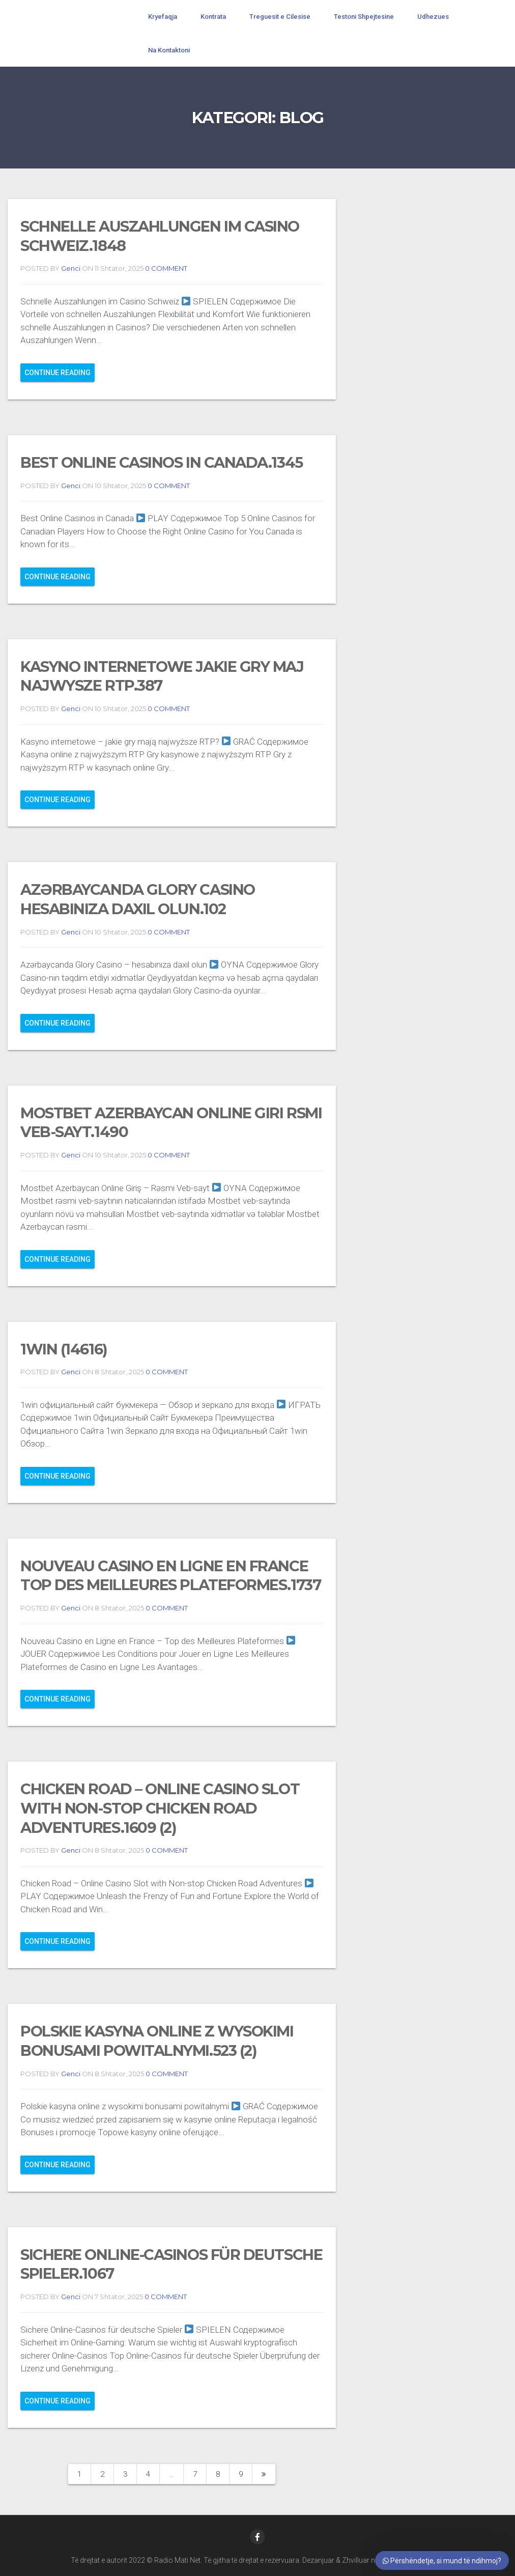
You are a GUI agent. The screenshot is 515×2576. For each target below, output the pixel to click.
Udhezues (433, 16)
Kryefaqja (162, 16)
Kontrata (213, 16)
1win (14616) (63, 1349)
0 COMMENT (165, 268)
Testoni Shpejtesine (364, 16)
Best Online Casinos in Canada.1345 (161, 462)
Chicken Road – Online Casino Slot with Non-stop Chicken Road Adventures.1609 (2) (159, 1808)
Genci (70, 268)
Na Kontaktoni (169, 50)
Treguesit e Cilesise (279, 16)
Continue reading (57, 373)
